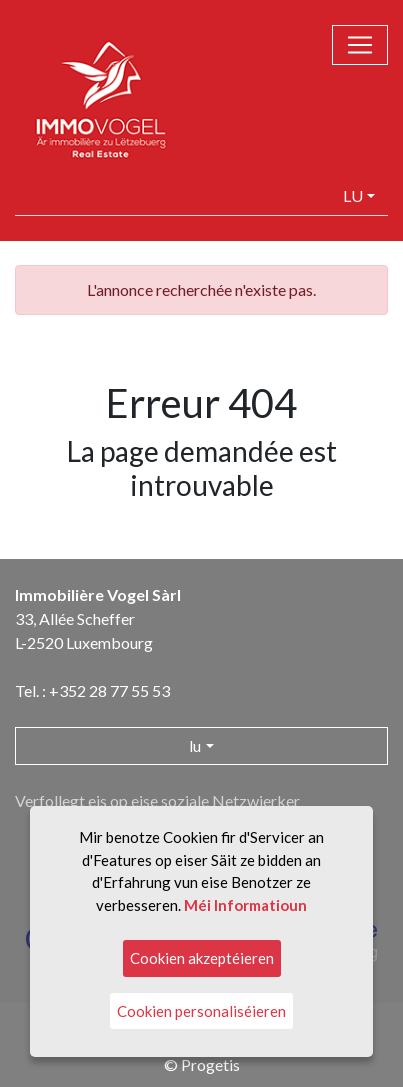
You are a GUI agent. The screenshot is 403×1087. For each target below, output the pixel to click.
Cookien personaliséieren (201, 1011)
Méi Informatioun (245, 905)
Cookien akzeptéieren (202, 958)
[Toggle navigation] (360, 45)
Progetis (210, 1064)
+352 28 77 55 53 (109, 690)
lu (353, 195)
